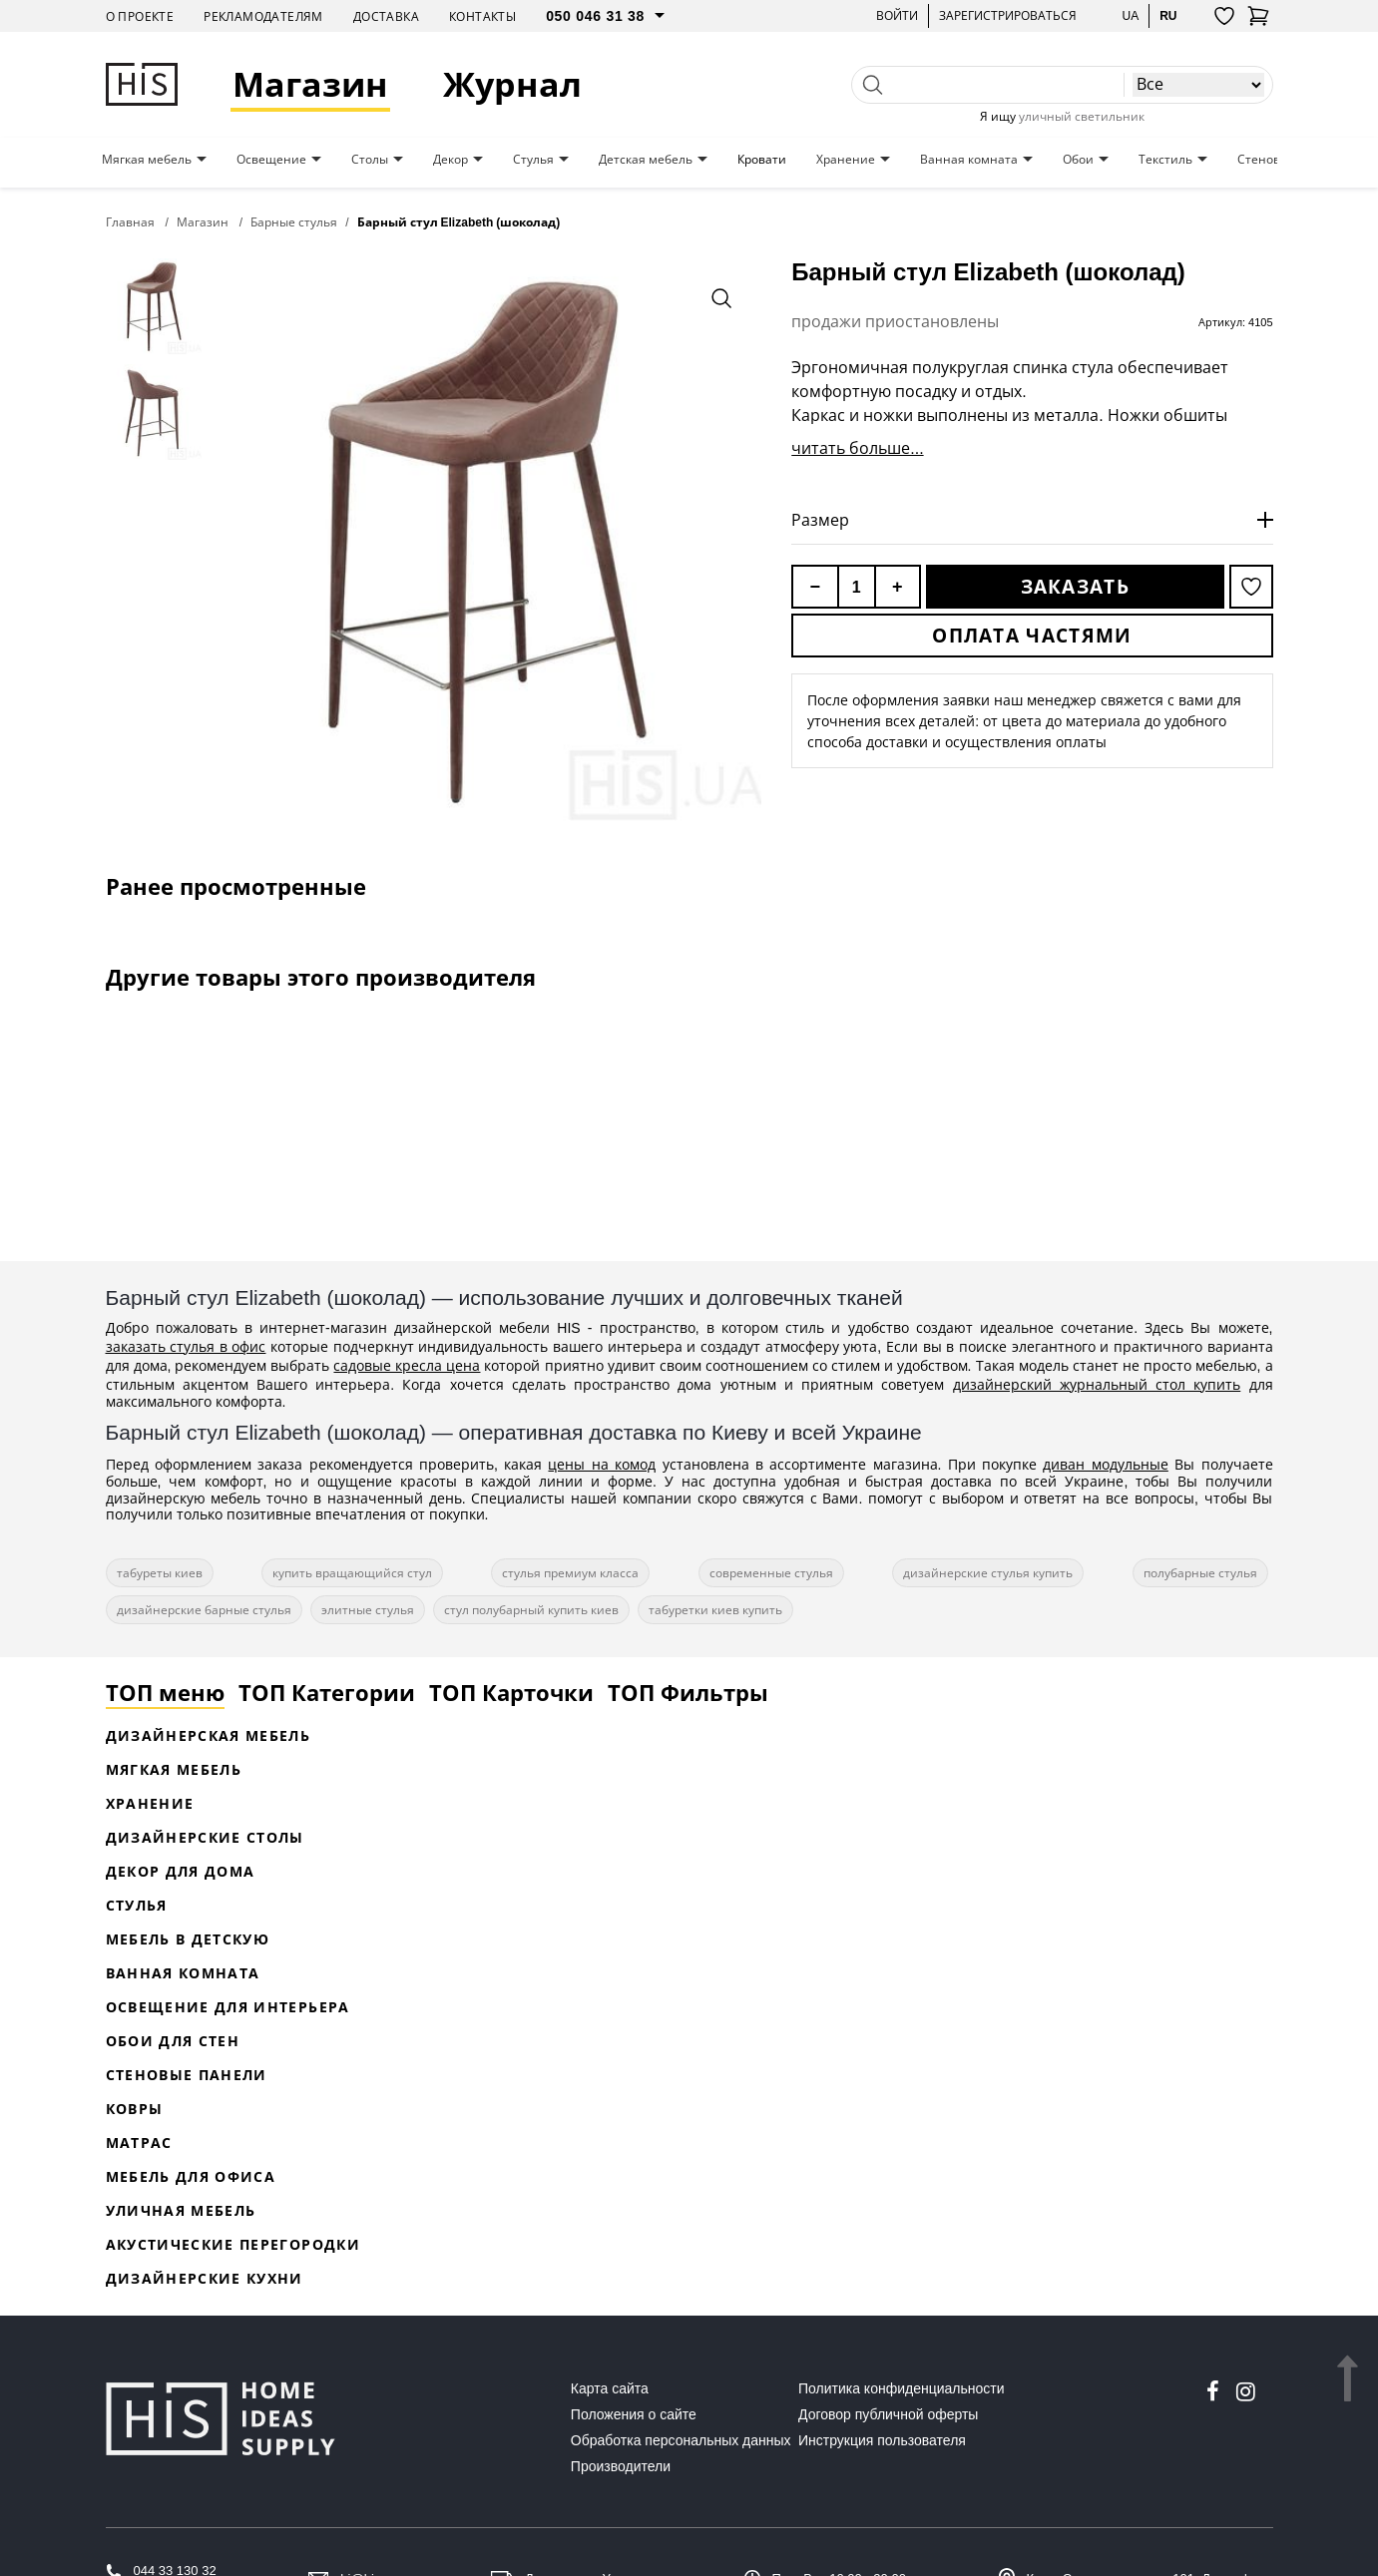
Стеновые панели (186, 2074)
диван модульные (1105, 1464)
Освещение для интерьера (228, 2006)
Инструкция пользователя (882, 2440)
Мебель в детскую (188, 1939)
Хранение (845, 160)
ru (1167, 15)
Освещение (271, 160)
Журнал (512, 84)
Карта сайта (610, 2388)
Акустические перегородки (233, 2244)
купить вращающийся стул (352, 1572)
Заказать (1075, 587)
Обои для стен (173, 2040)
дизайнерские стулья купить (988, 1572)
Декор (450, 160)
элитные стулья (367, 1609)
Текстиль (1165, 160)
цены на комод (602, 1464)
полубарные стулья (1200, 1572)
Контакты (482, 16)
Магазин (310, 84)
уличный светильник (1082, 116)
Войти (897, 15)
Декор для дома (180, 1871)
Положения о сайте (633, 2414)
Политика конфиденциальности (901, 2388)
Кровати (761, 160)
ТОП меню (165, 1692)
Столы (369, 160)
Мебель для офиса (191, 2176)
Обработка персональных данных (681, 2440)
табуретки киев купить (715, 1609)
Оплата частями (1032, 635)
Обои (1078, 160)
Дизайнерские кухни (204, 2278)
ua (1130, 15)
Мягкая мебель (147, 160)
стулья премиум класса (570, 1572)
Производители (621, 2466)
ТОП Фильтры (688, 1692)
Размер (820, 520)
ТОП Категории (326, 1692)
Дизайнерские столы (205, 1837)
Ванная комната (969, 160)
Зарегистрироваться (1008, 15)
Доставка (386, 16)
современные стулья (771, 1572)
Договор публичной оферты (888, 2414)
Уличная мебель (181, 2210)
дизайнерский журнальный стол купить (1097, 1384)
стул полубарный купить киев (531, 1609)
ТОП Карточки (511, 1692)
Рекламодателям (263, 16)
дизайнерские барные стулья (204, 1609)
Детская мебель (645, 160)
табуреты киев (160, 1572)
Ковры (135, 2108)
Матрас (139, 2142)
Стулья (533, 160)
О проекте (140, 16)
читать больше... (857, 448)
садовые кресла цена (406, 1365)
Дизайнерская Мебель (208, 1735)
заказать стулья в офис (186, 1346)
